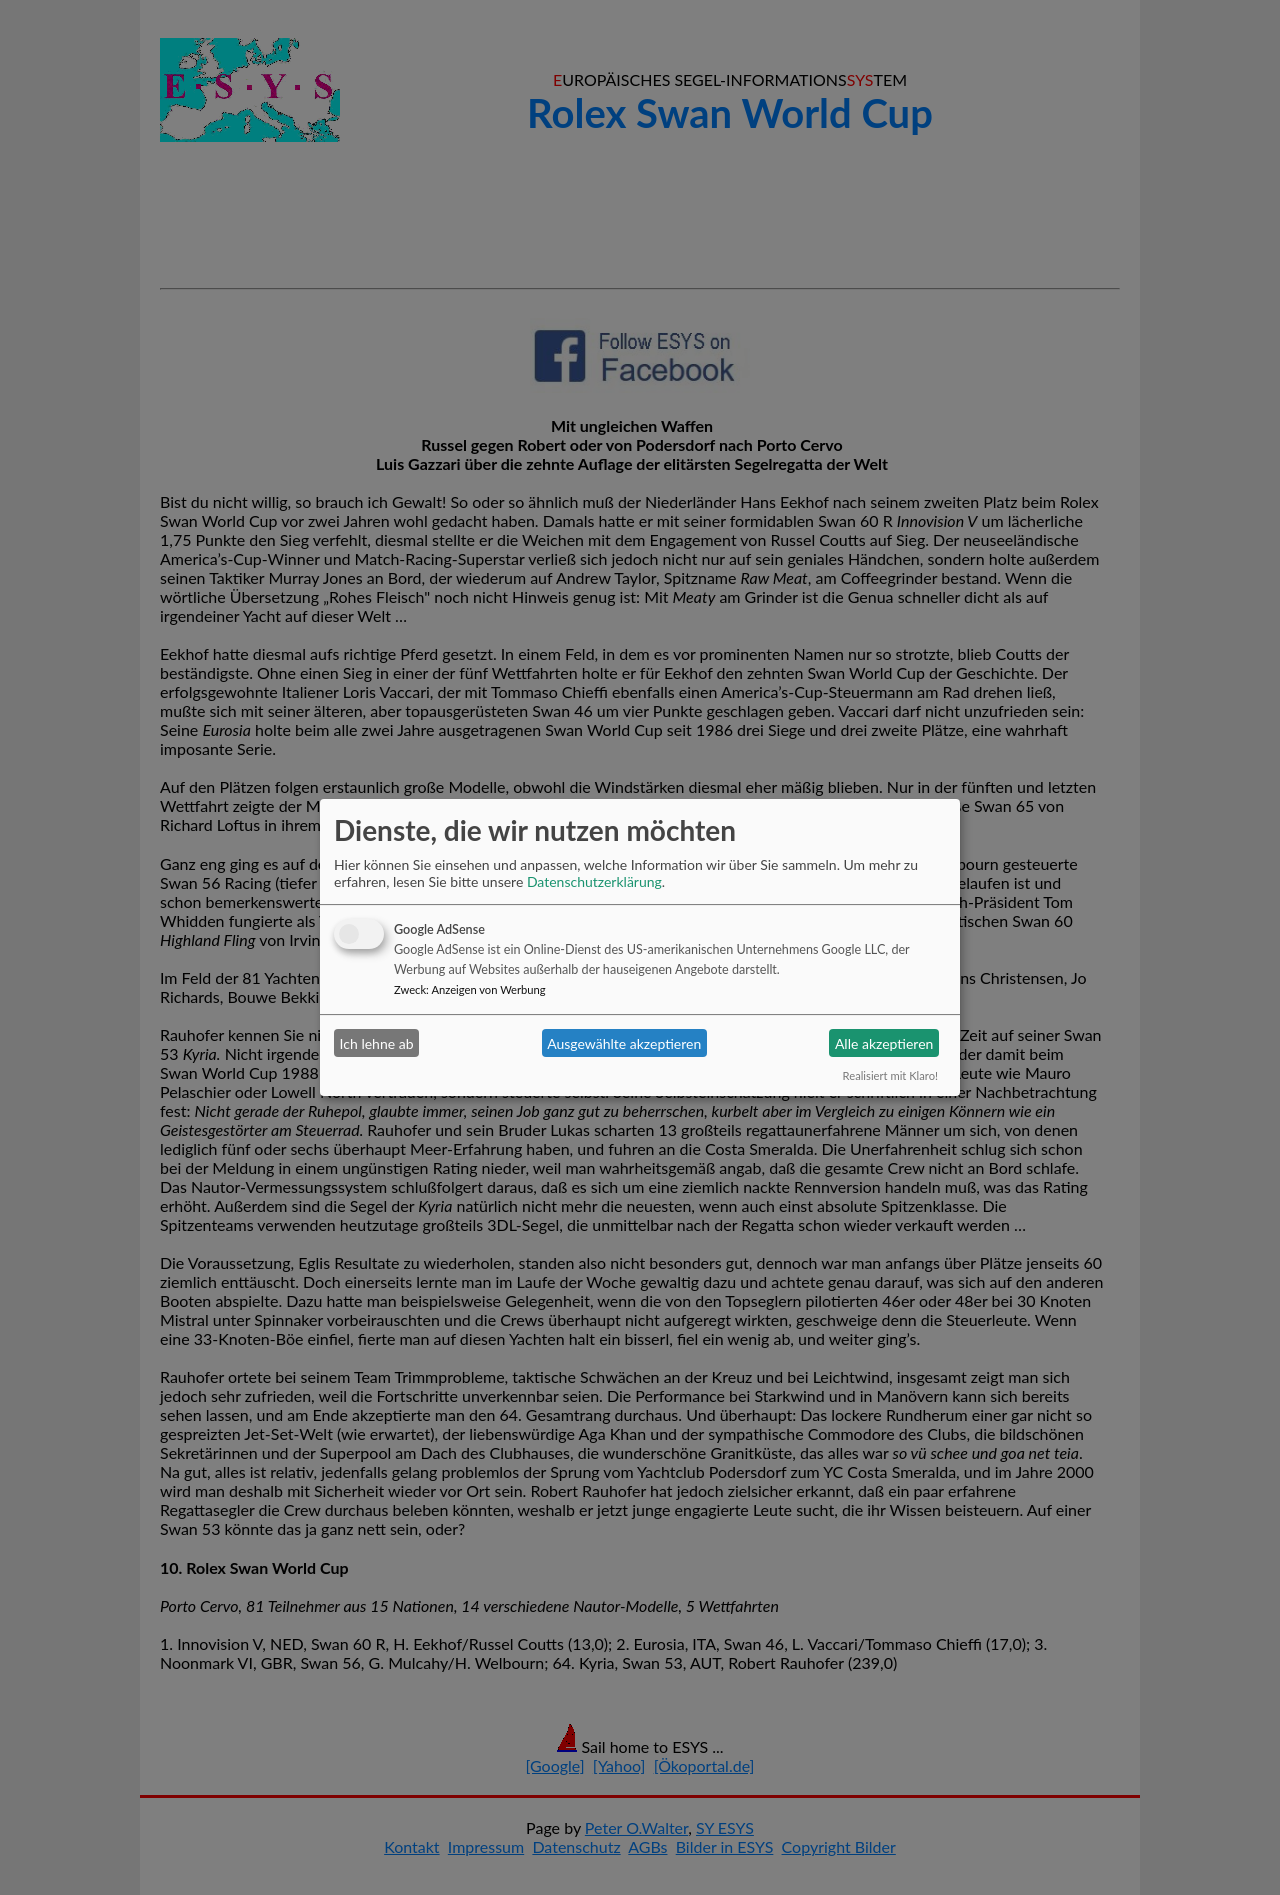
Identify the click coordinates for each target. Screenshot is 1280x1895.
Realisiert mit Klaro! (890, 1075)
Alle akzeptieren (884, 1043)
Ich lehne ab (377, 1043)
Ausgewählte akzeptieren (624, 1043)
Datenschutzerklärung (594, 881)
